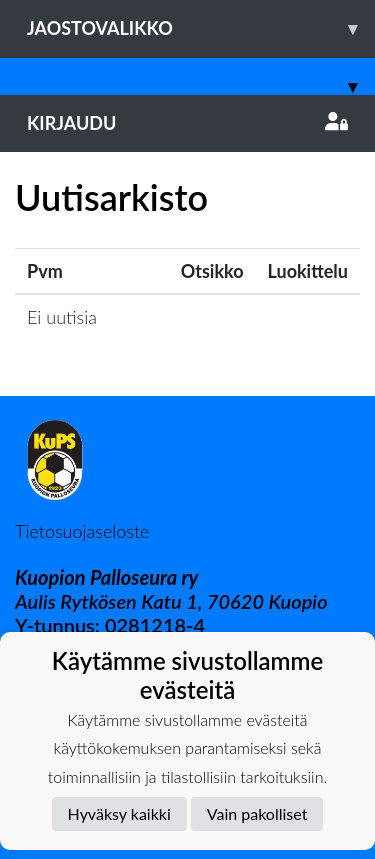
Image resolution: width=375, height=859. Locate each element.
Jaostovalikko (201, 28)
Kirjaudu (187, 123)
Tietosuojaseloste (82, 531)
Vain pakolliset (257, 813)
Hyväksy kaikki (119, 813)
